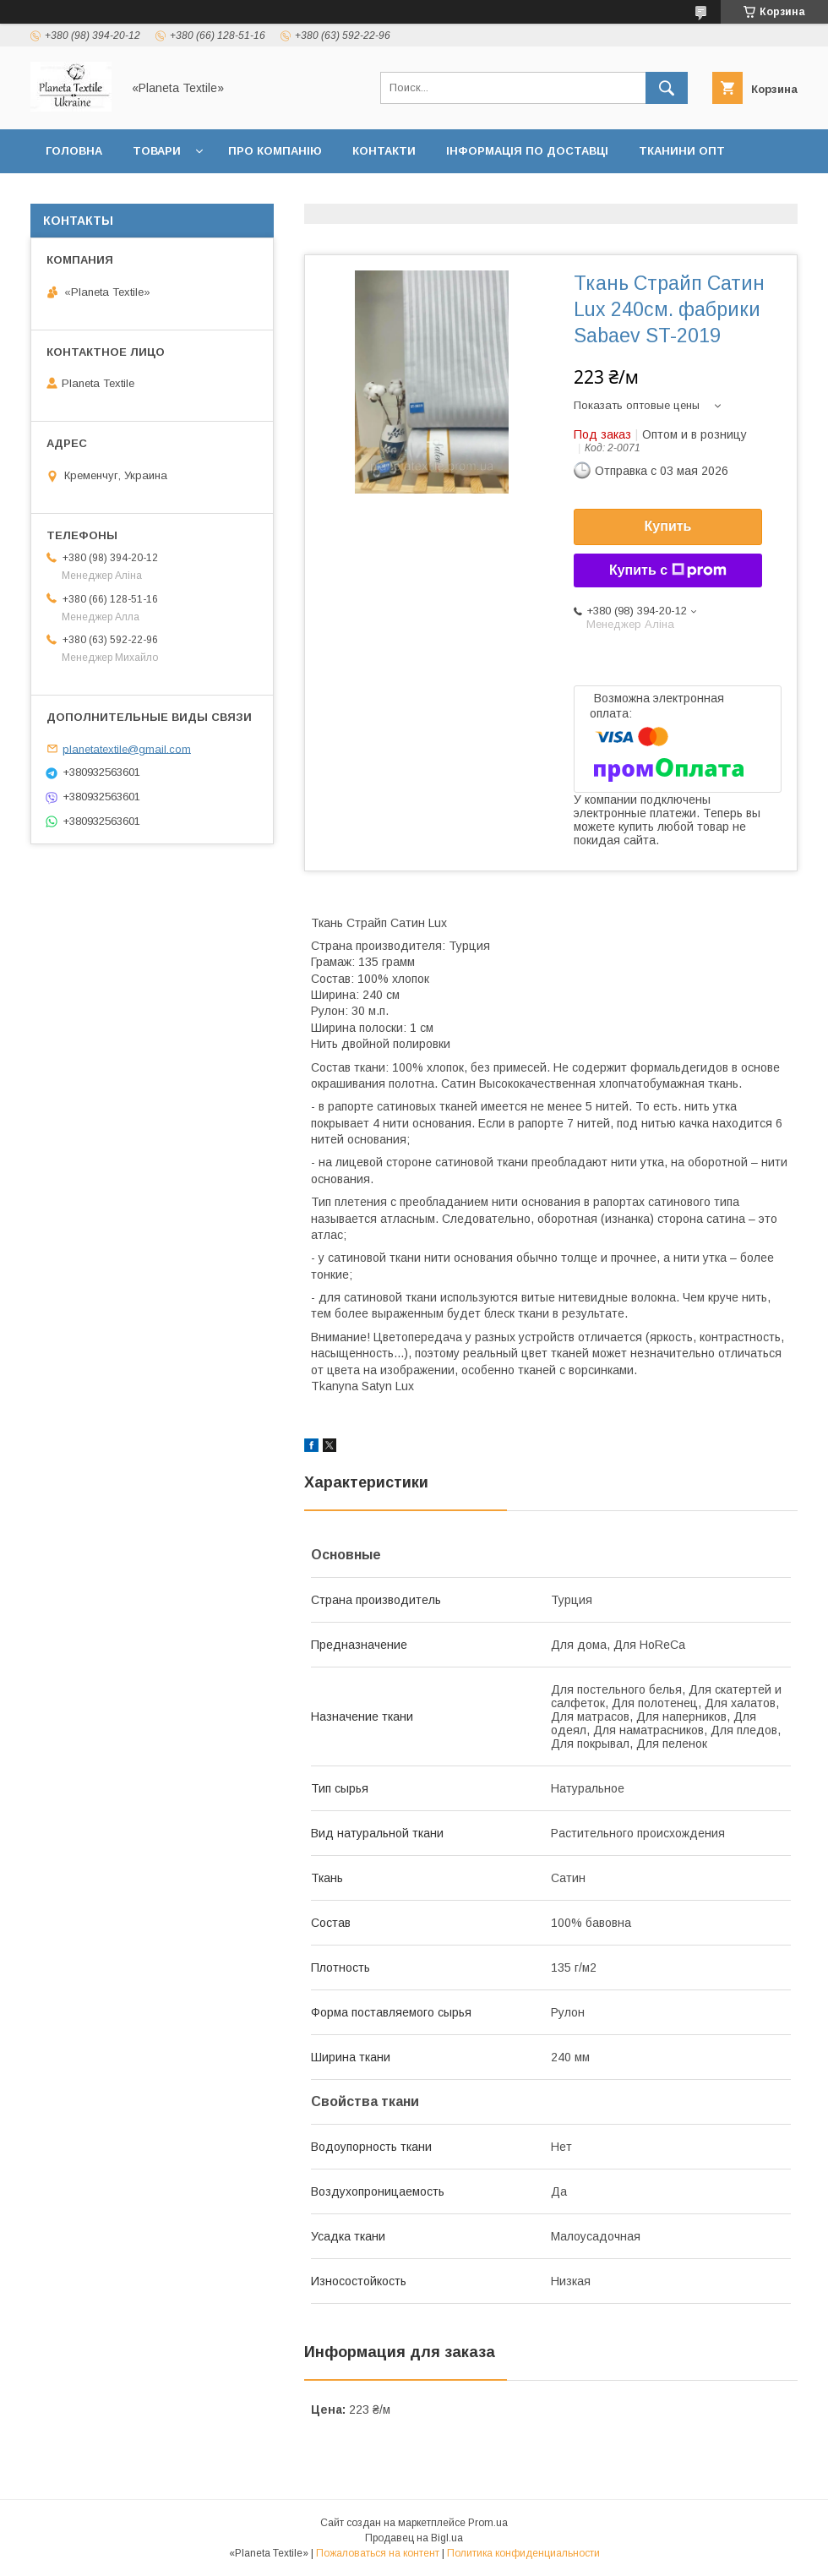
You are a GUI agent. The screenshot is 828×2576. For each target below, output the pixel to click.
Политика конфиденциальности (523, 2553)
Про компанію (275, 151)
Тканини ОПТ (682, 151)
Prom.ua (488, 2523)
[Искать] (667, 88)
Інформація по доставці (527, 151)
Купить (668, 526)
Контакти (384, 151)
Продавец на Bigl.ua (414, 2538)
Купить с (668, 570)
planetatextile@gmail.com (127, 748)
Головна (74, 151)
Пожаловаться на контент (377, 2553)
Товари (157, 151)
